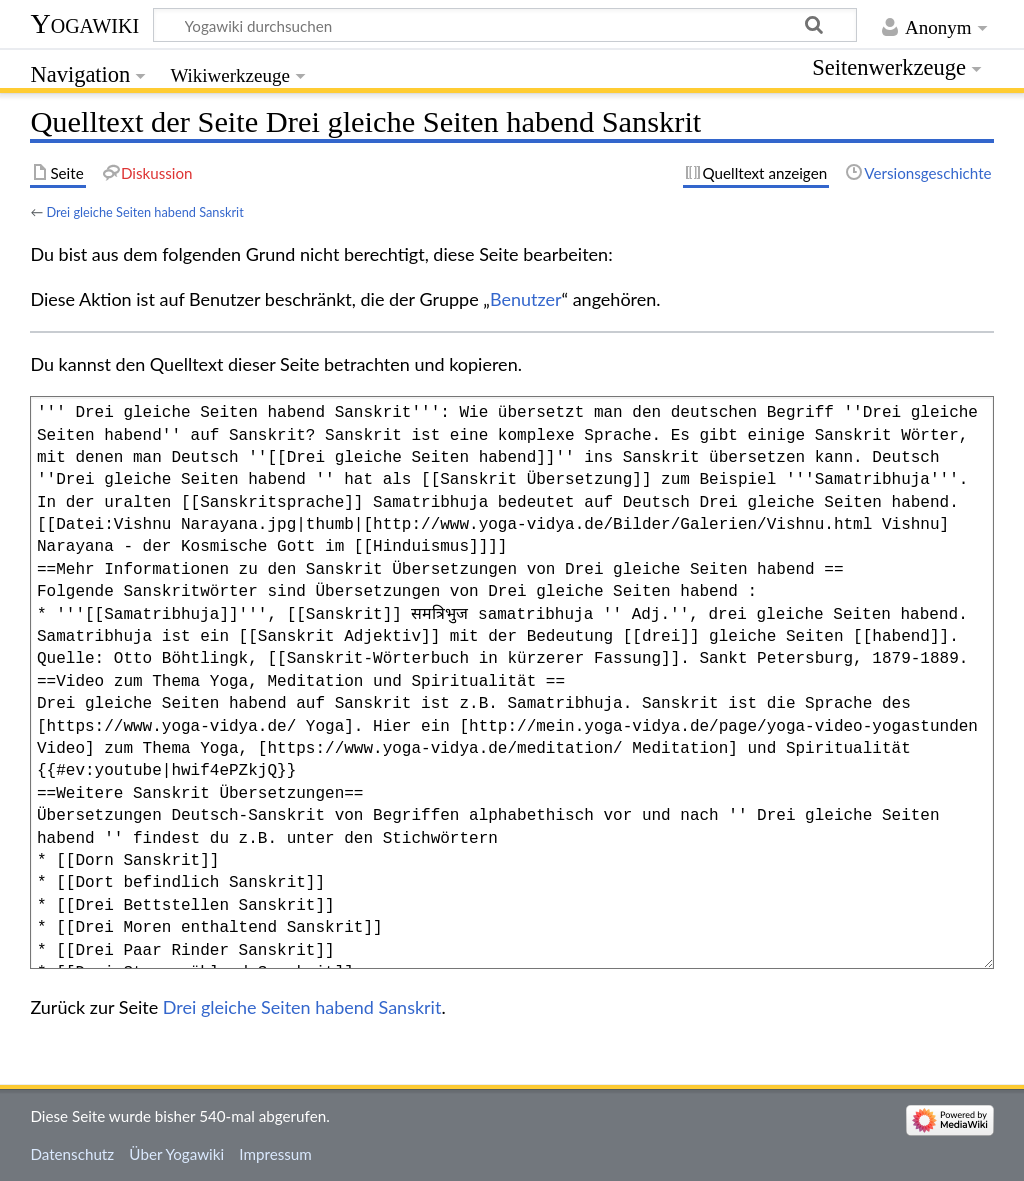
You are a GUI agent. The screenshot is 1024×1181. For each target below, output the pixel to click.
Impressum (275, 1154)
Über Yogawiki (176, 1154)
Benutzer (526, 299)
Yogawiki (84, 23)
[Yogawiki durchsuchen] (505, 25)
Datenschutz (72, 1154)
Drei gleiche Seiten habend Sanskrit (144, 212)
